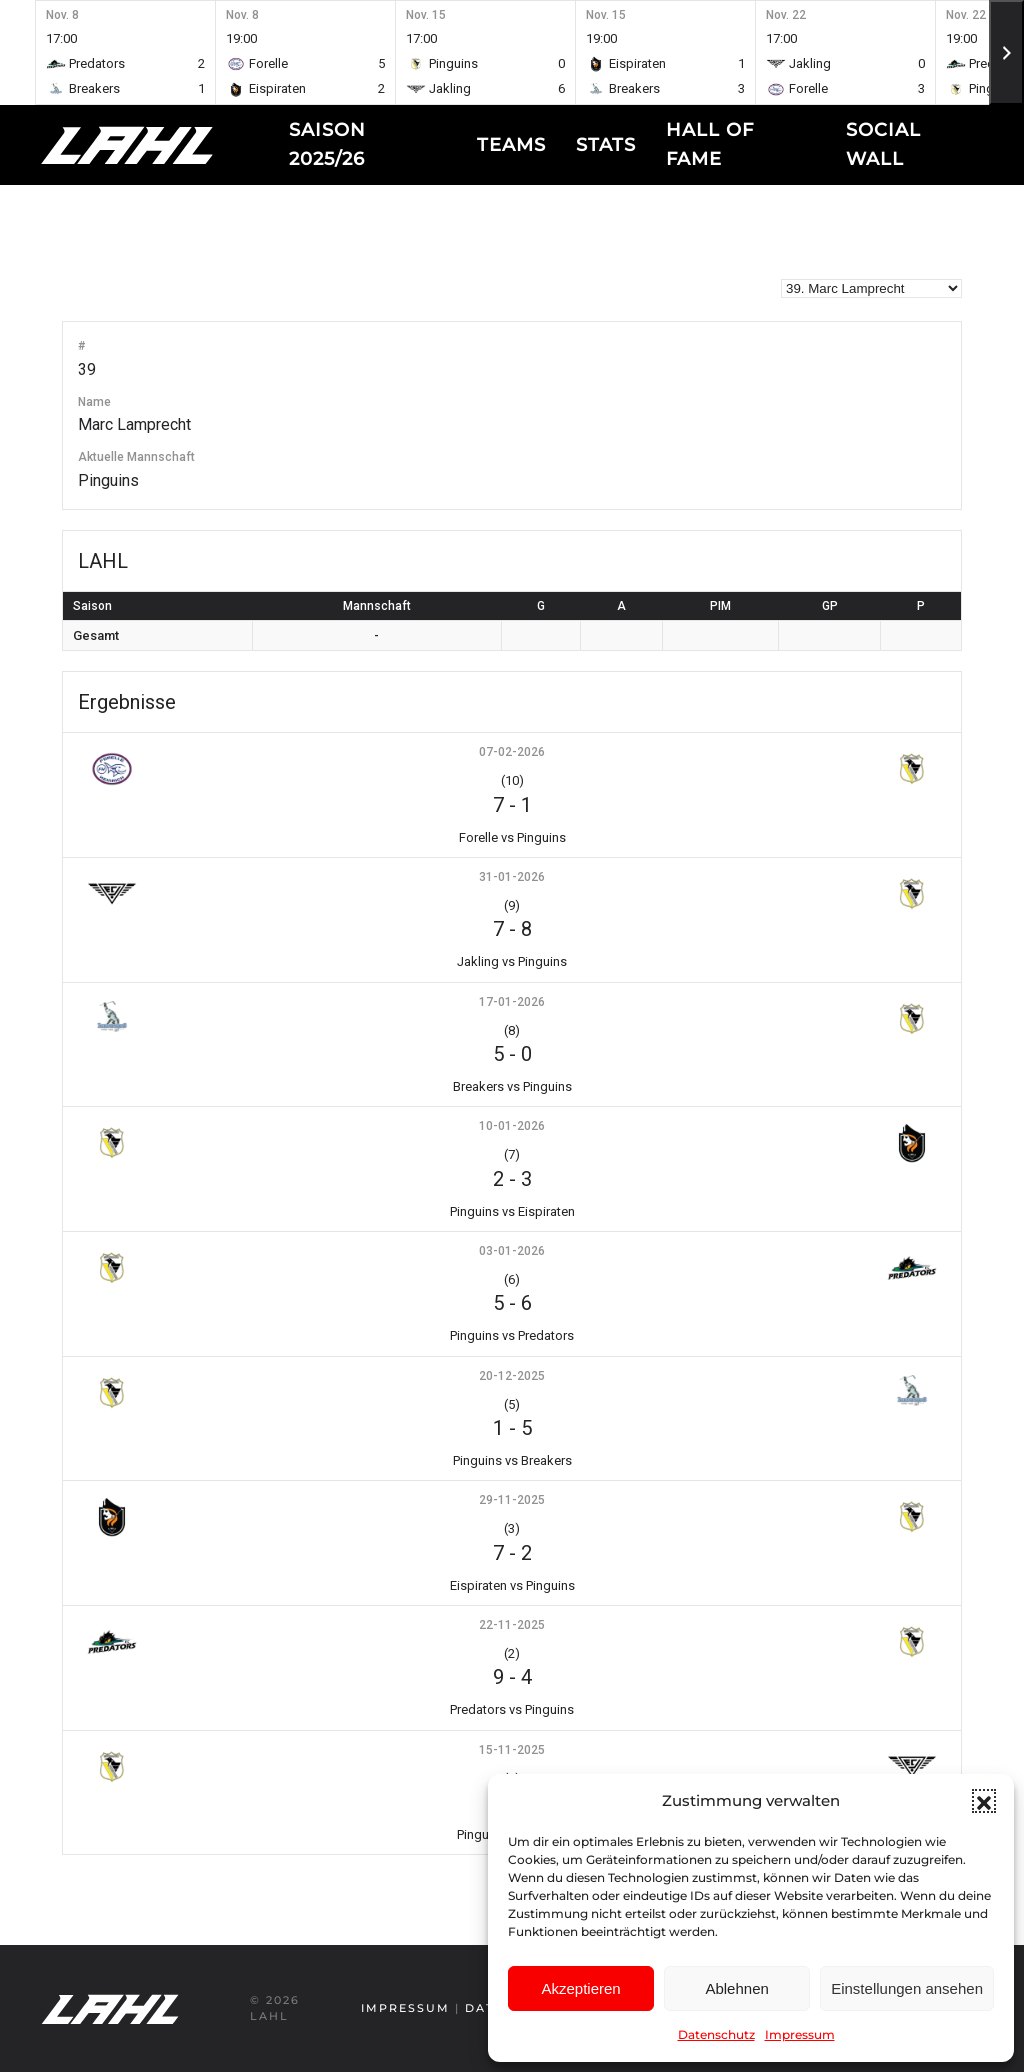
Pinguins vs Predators (512, 1335)
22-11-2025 (512, 1625)
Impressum (800, 2034)
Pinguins (108, 480)
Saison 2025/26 (327, 144)
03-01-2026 (512, 1251)
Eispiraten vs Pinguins (512, 1585)
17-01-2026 (512, 1002)
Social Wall (883, 144)
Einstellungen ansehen (907, 1988)
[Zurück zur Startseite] (164, 145)
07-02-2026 (512, 752)
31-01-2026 (512, 877)
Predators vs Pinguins (512, 1709)
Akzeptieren (580, 1988)
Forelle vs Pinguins (512, 837)
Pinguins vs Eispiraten (512, 1211)
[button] (984, 1801)
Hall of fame (710, 144)
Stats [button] (606, 145)
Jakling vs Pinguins (512, 961)
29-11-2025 (512, 1500)
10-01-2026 (512, 1126)
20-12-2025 (512, 1376)
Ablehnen (736, 1988)
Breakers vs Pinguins (512, 1086)
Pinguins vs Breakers (512, 1460)
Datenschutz (716, 2034)
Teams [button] (511, 145)
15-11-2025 (512, 1750)
